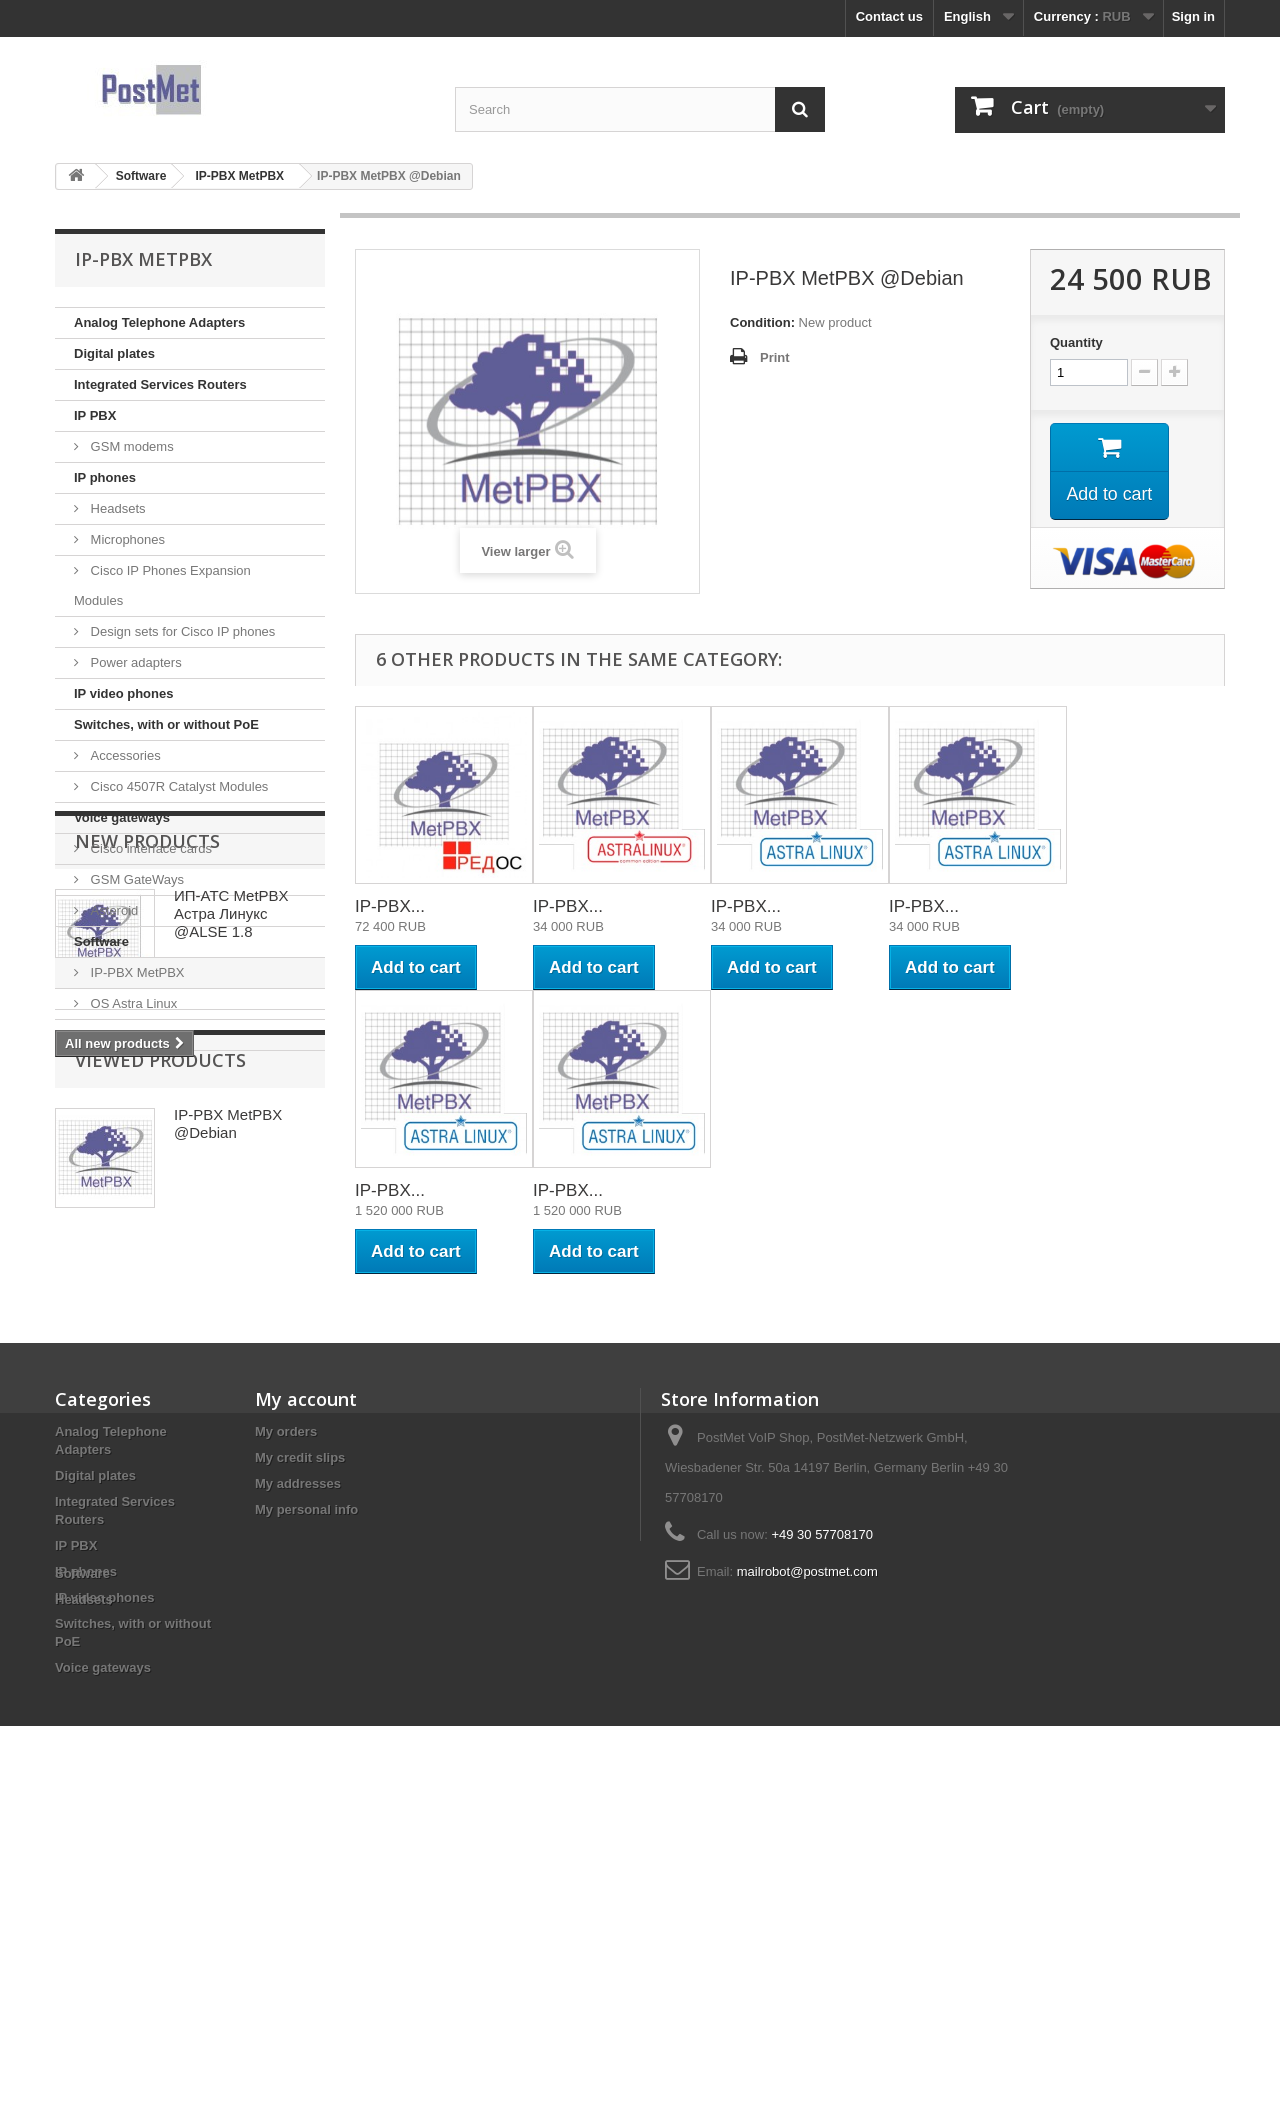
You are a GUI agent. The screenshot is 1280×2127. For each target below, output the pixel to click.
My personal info (306, 1781)
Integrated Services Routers (160, 384)
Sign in (1193, 16)
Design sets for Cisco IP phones (181, 631)
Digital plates (114, 353)
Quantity (1076, 342)
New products (147, 1111)
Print (775, 357)
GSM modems (130, 446)
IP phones (105, 477)
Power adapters (134, 662)
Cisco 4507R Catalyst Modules (177, 786)
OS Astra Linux (132, 1003)
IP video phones (123, 693)
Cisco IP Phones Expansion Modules (162, 585)
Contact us (889, 16)
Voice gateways (122, 817)
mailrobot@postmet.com (807, 1843)
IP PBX (95, 415)
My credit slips (300, 1729)
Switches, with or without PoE (166, 724)
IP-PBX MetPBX (136, 972)
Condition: (762, 322)
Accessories (124, 755)
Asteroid (112, 910)
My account (306, 1671)
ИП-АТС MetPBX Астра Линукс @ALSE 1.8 (231, 1183)
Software (101, 941)
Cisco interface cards (149, 848)
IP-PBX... (390, 906)
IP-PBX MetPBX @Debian (228, 1450)
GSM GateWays (135, 879)
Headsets (116, 508)
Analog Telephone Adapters (159, 322)
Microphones (126, 539)
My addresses (298, 1755)
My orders (286, 1703)
